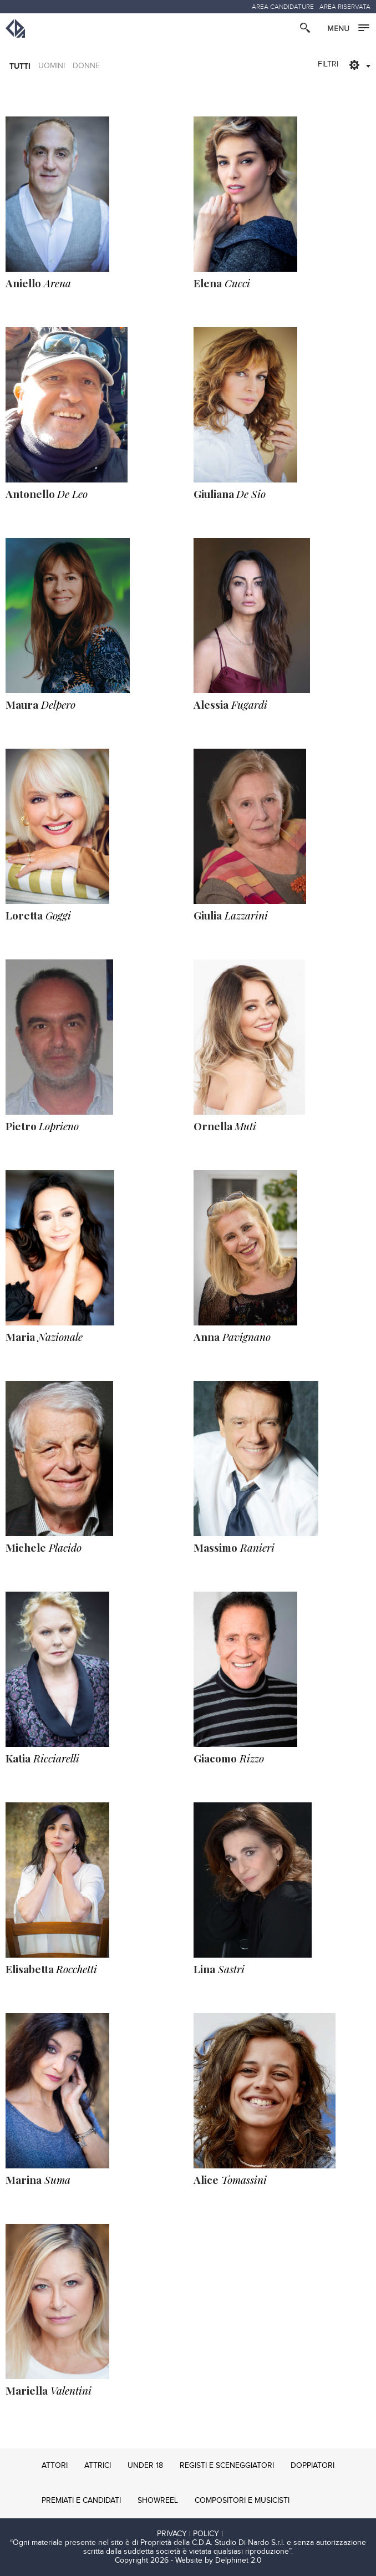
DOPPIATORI (312, 2465)
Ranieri (234, 1547)
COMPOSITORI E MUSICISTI (242, 2500)
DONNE (86, 66)
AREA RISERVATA (344, 7)
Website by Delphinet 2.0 (218, 2560)
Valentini (49, 2390)
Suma (38, 2179)
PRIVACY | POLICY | (190, 2533)
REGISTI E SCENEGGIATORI (227, 2465)
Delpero (40, 704)
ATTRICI (97, 2465)
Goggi (38, 915)
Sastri (219, 1969)
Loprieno (42, 1126)
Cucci (222, 283)
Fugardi (230, 704)
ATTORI (55, 2465)
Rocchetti (51, 1969)
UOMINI (51, 66)
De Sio (230, 493)
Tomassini (230, 2179)
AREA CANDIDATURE (283, 7)
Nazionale (44, 1336)
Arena (38, 283)
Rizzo (229, 1758)
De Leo (47, 493)
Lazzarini (231, 915)
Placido (44, 1547)
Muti (225, 1126)
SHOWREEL (158, 2500)
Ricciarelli (42, 1758)
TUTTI (20, 66)
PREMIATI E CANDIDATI (81, 2500)
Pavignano (232, 1336)
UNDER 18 (145, 2465)
